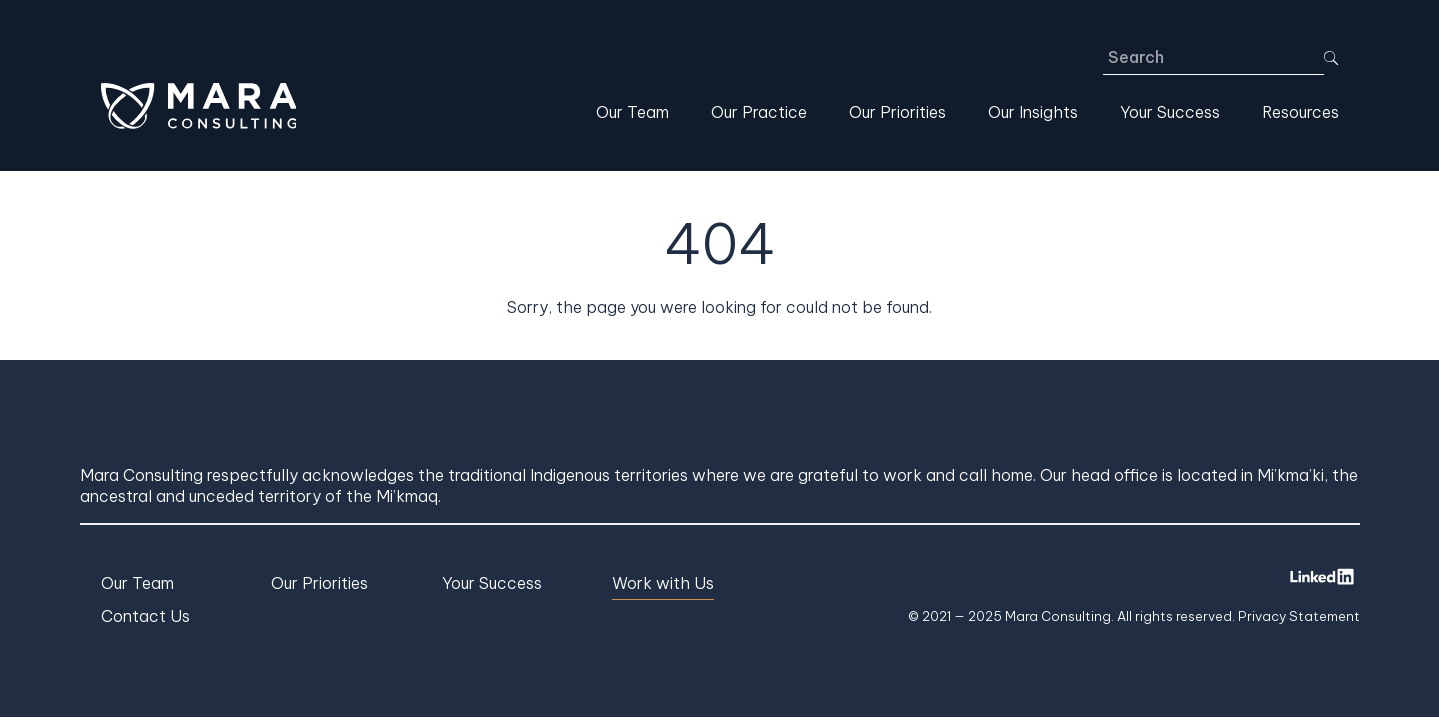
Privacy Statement (1299, 616)
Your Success (1170, 112)
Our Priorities (897, 112)
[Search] (1214, 58)
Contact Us (145, 616)
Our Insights (1033, 112)
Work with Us (663, 583)
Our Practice (759, 112)
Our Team (632, 112)
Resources (1300, 112)
